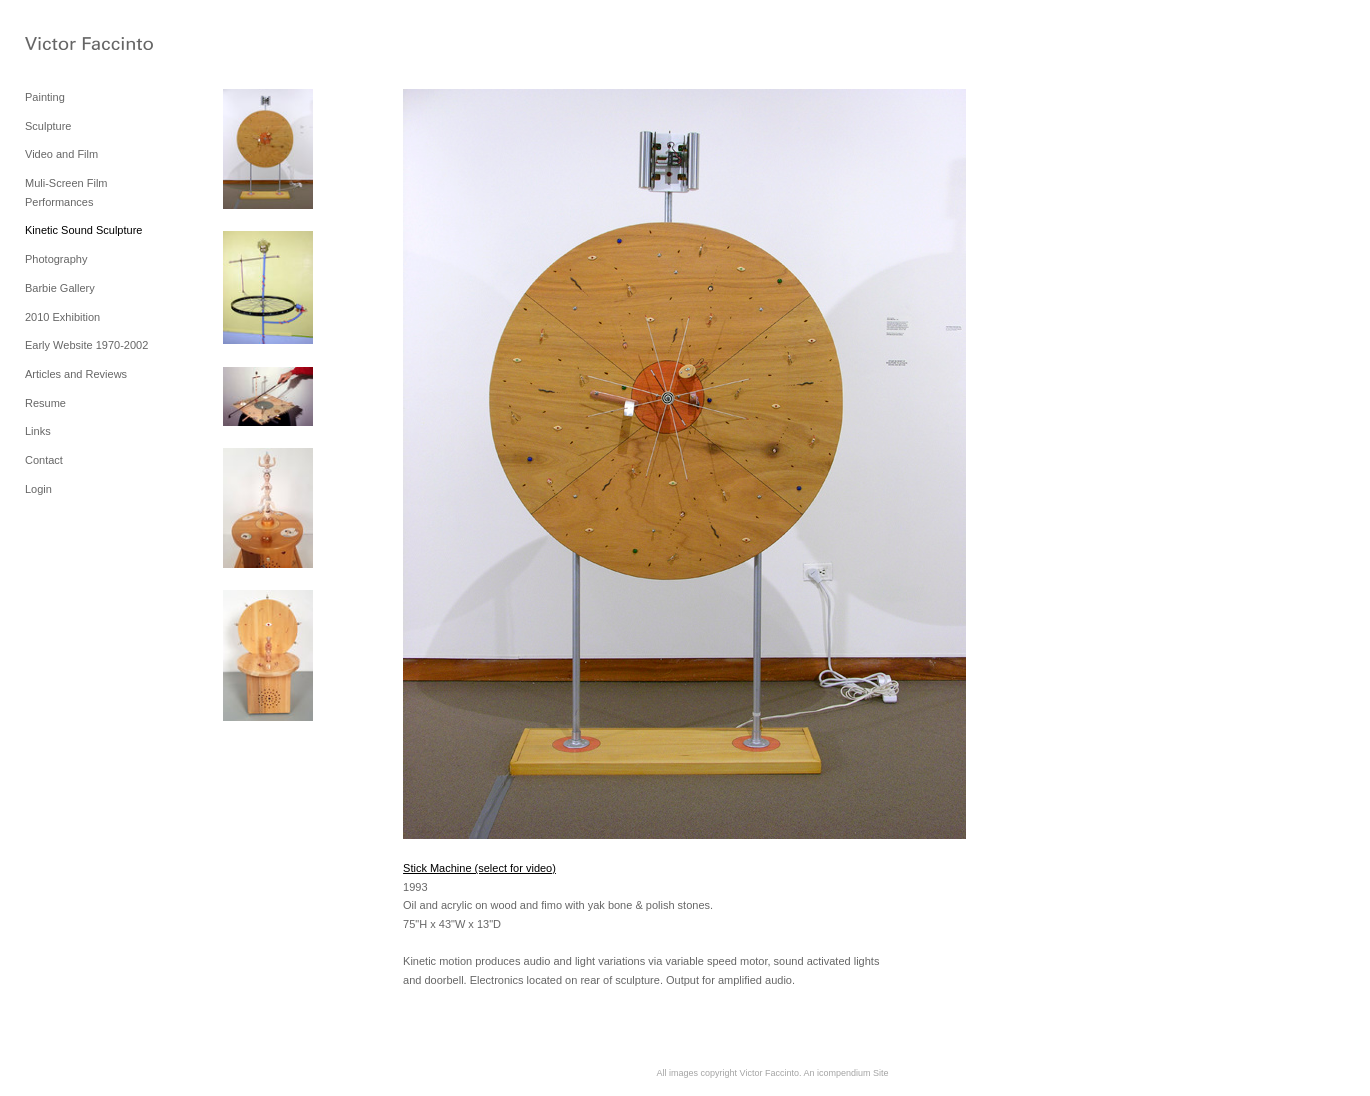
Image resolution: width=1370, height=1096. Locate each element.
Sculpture (48, 126)
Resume (45, 403)
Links (38, 431)
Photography (56, 259)
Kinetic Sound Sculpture (83, 230)
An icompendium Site (845, 1073)
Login (38, 489)
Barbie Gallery (60, 288)
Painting (45, 97)
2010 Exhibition (62, 317)
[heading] (75, 44)
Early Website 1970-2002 (86, 345)
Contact (44, 460)
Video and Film (61, 154)
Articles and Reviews (76, 374)
